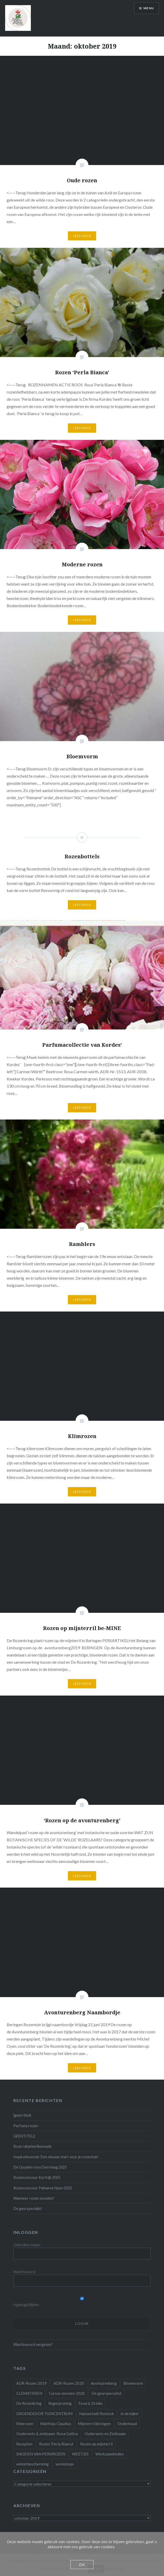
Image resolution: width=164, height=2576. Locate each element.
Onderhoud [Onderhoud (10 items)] (127, 2423)
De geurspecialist (27, 2208)
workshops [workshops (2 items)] (65, 2464)
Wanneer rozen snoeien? (33, 2198)
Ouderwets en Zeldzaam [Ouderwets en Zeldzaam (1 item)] (105, 2433)
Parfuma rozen (25, 2126)
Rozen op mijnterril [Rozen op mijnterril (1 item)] (96, 2444)
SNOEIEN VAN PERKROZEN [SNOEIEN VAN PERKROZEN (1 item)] (40, 2454)
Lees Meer (82, 236)
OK (82, 2564)
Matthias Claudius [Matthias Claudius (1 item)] (55, 2423)
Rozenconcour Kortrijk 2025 (36, 2177)
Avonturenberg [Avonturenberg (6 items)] (104, 2383)
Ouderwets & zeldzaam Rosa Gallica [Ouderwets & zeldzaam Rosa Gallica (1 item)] (47, 2433)
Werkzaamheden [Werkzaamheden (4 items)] (109, 2454)
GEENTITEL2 (24, 2136)
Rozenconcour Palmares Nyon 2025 (42, 2188)
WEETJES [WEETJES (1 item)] (80, 2454)
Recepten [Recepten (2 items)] (24, 2444)
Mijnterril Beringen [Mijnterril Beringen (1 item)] (94, 2423)
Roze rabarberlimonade (32, 2146)
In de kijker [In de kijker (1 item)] (130, 2413)
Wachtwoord (24, 2272)
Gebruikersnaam (26, 2245)
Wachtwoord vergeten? (33, 2344)
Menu (148, 8)
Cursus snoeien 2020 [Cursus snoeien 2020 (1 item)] (67, 2393)
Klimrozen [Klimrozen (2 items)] (24, 2423)
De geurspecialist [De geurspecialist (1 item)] (107, 2393)
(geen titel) (22, 2115)
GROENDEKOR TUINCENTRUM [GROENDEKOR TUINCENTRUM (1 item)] (44, 2413)
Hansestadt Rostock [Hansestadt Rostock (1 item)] (96, 2413)
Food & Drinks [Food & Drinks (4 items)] (90, 2403)
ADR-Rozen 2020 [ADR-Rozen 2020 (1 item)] (68, 2383)
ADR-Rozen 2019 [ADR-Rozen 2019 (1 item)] (31, 2383)
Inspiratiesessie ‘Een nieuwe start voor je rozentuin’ (55, 2157)
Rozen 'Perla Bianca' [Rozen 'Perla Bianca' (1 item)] (56, 2444)
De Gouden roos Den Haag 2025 (40, 2167)
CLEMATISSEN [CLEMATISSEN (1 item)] (29, 2393)
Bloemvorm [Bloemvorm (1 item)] (133, 2383)
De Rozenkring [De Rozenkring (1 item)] (29, 2403)
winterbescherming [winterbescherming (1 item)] (32, 2464)
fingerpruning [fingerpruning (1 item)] (60, 2403)
